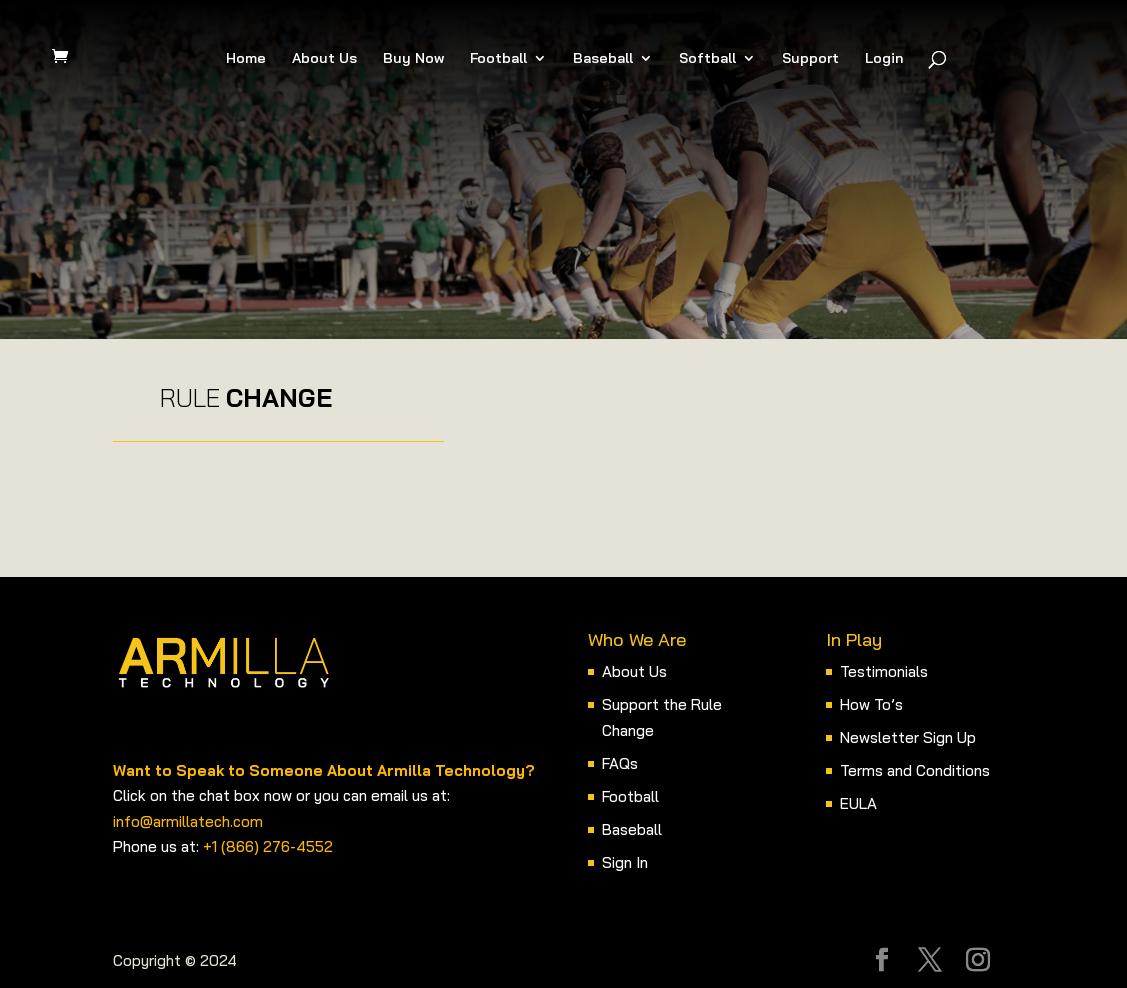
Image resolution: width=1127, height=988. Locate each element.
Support (810, 59)
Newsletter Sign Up (908, 737)
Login (884, 59)
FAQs (620, 763)
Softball (707, 59)
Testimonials (884, 671)
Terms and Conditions (915, 770)
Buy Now (413, 59)
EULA (858, 803)
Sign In (625, 862)
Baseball (603, 59)
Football (498, 59)
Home (246, 59)
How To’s (871, 704)
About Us (324, 59)
